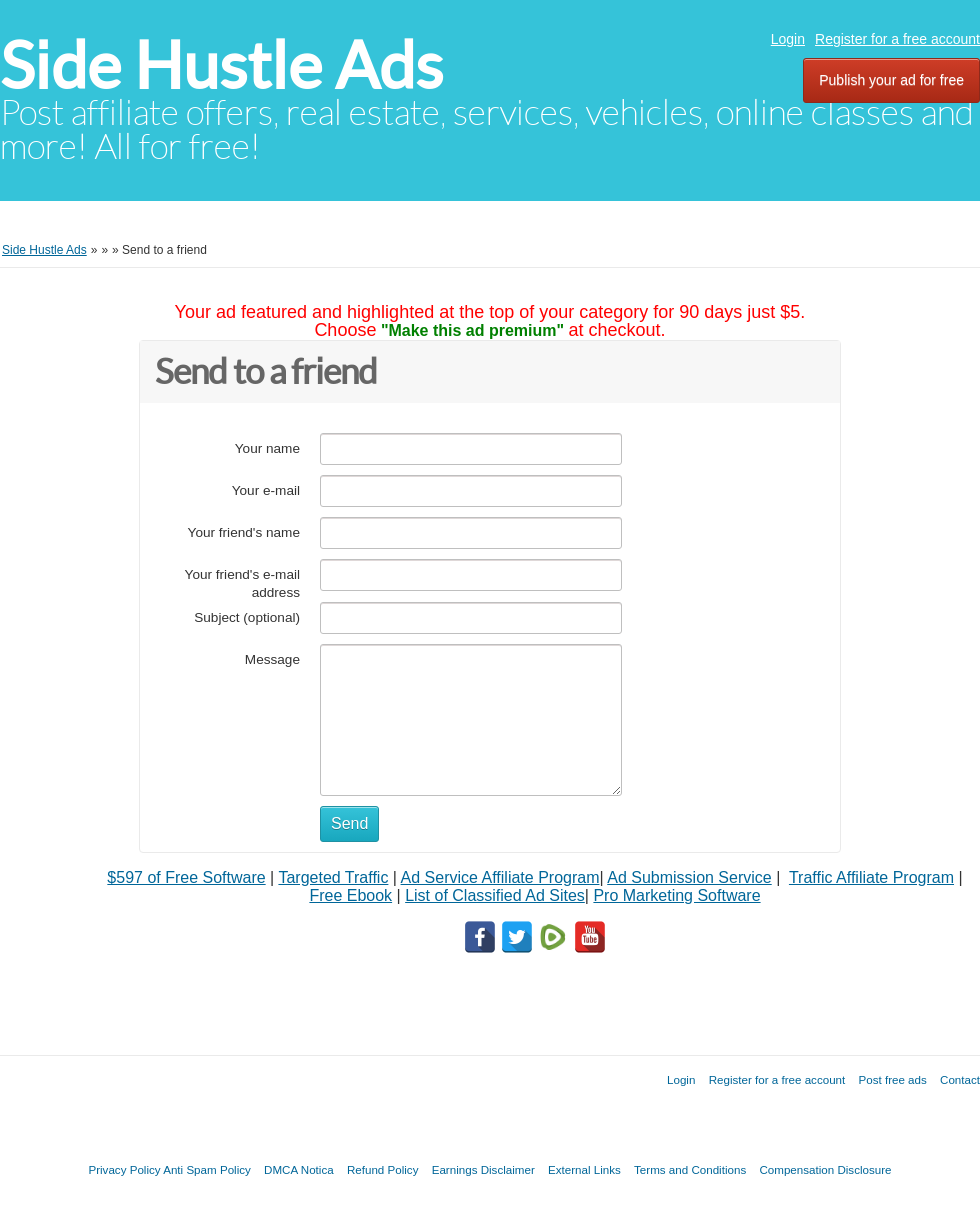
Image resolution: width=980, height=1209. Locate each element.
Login (788, 39)
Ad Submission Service (689, 877)
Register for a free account (897, 39)
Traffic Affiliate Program (871, 877)
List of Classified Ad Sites (495, 895)
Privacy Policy (124, 1169)
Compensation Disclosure (825, 1169)
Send (349, 823)
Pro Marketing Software (676, 895)
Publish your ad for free (891, 80)
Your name (267, 448)
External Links (584, 1169)
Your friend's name (244, 532)
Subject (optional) (247, 617)
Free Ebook (350, 895)
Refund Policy (383, 1169)
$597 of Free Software (186, 877)
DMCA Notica (299, 1169)
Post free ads (892, 1079)
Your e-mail (266, 490)
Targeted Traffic (333, 877)
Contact (960, 1079)
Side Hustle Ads (221, 65)
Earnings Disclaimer (483, 1169)
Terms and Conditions (690, 1169)
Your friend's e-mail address (242, 583)
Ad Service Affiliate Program (500, 877)
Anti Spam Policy (207, 1169)
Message (272, 659)
